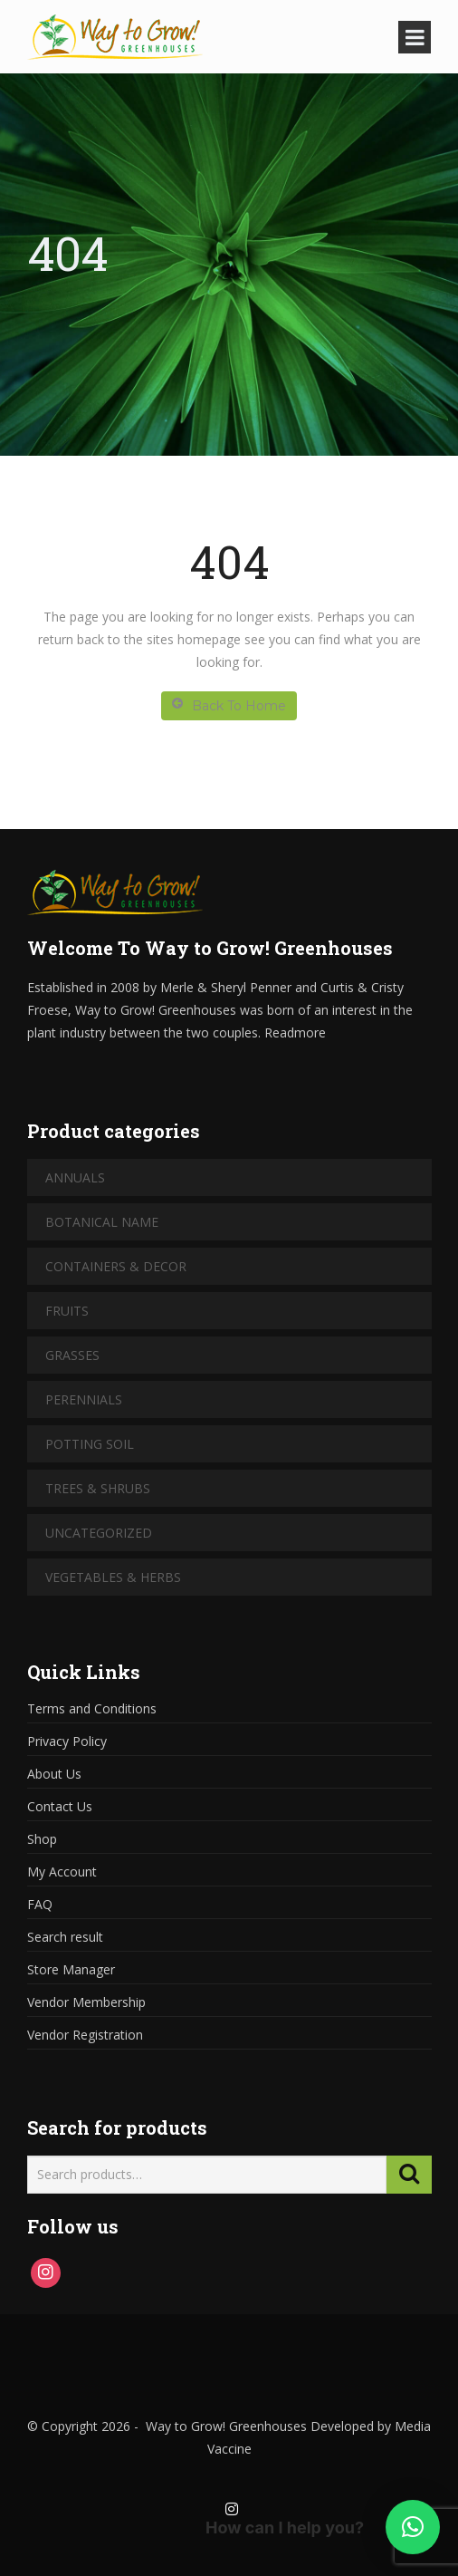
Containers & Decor (115, 1266)
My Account (62, 1871)
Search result (65, 1936)
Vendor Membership (86, 2002)
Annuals (75, 1177)
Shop (42, 1839)
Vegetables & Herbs (113, 1577)
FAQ (39, 1904)
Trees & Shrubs (97, 1488)
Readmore (295, 1032)
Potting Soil (89, 1443)
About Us (54, 1773)
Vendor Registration (85, 2034)
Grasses (72, 1355)
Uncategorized (98, 1532)
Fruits (67, 1310)
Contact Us (59, 1806)
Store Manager (71, 1969)
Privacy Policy (67, 1741)
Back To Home (229, 705)
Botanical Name (101, 1221)
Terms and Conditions (92, 1708)
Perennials (83, 1399)
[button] (413, 2527)
